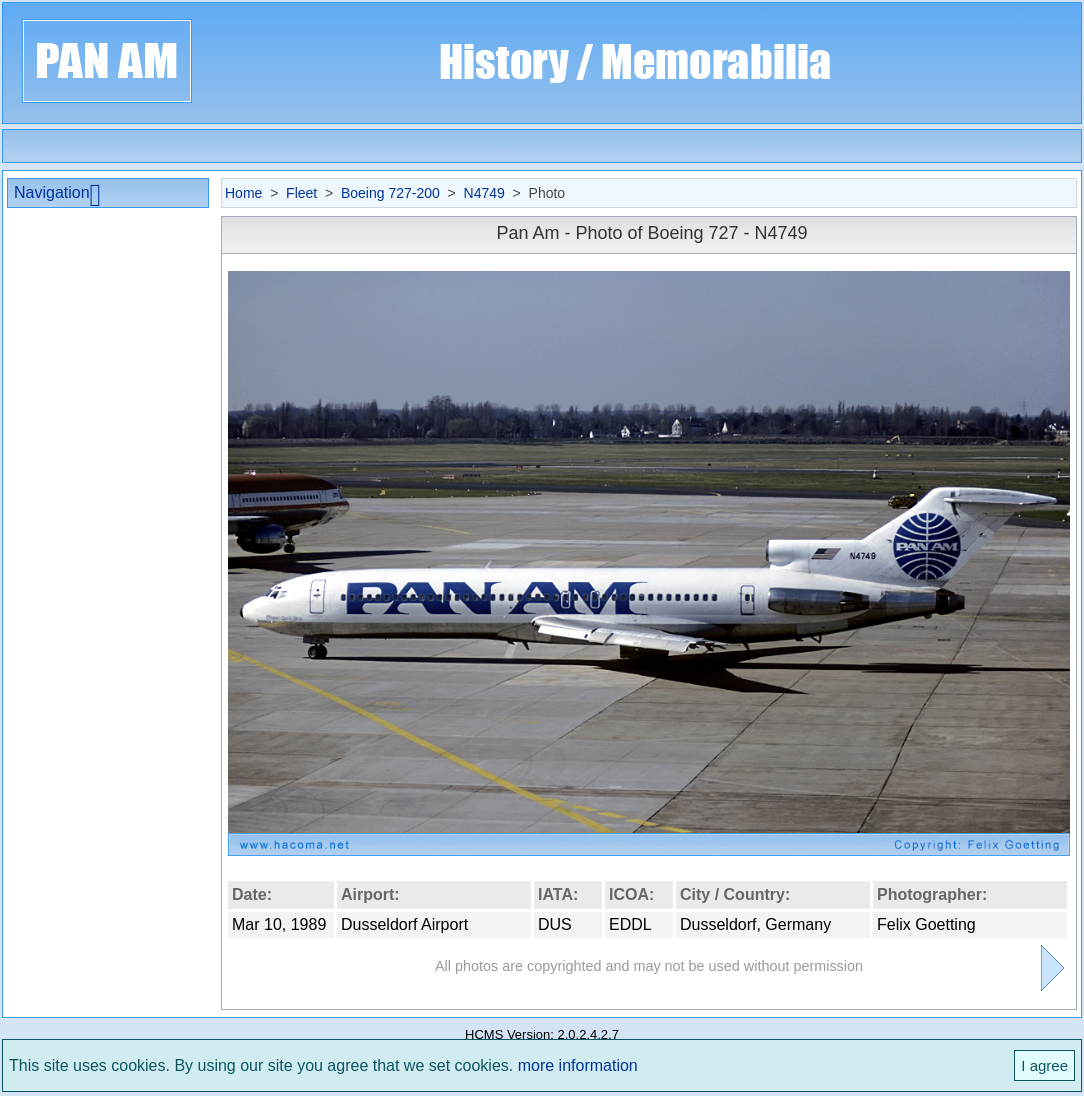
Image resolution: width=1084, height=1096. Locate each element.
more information (578, 1065)
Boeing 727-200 (390, 193)
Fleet (301, 193)
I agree (1044, 1065)
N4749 (484, 193)
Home (243, 193)
